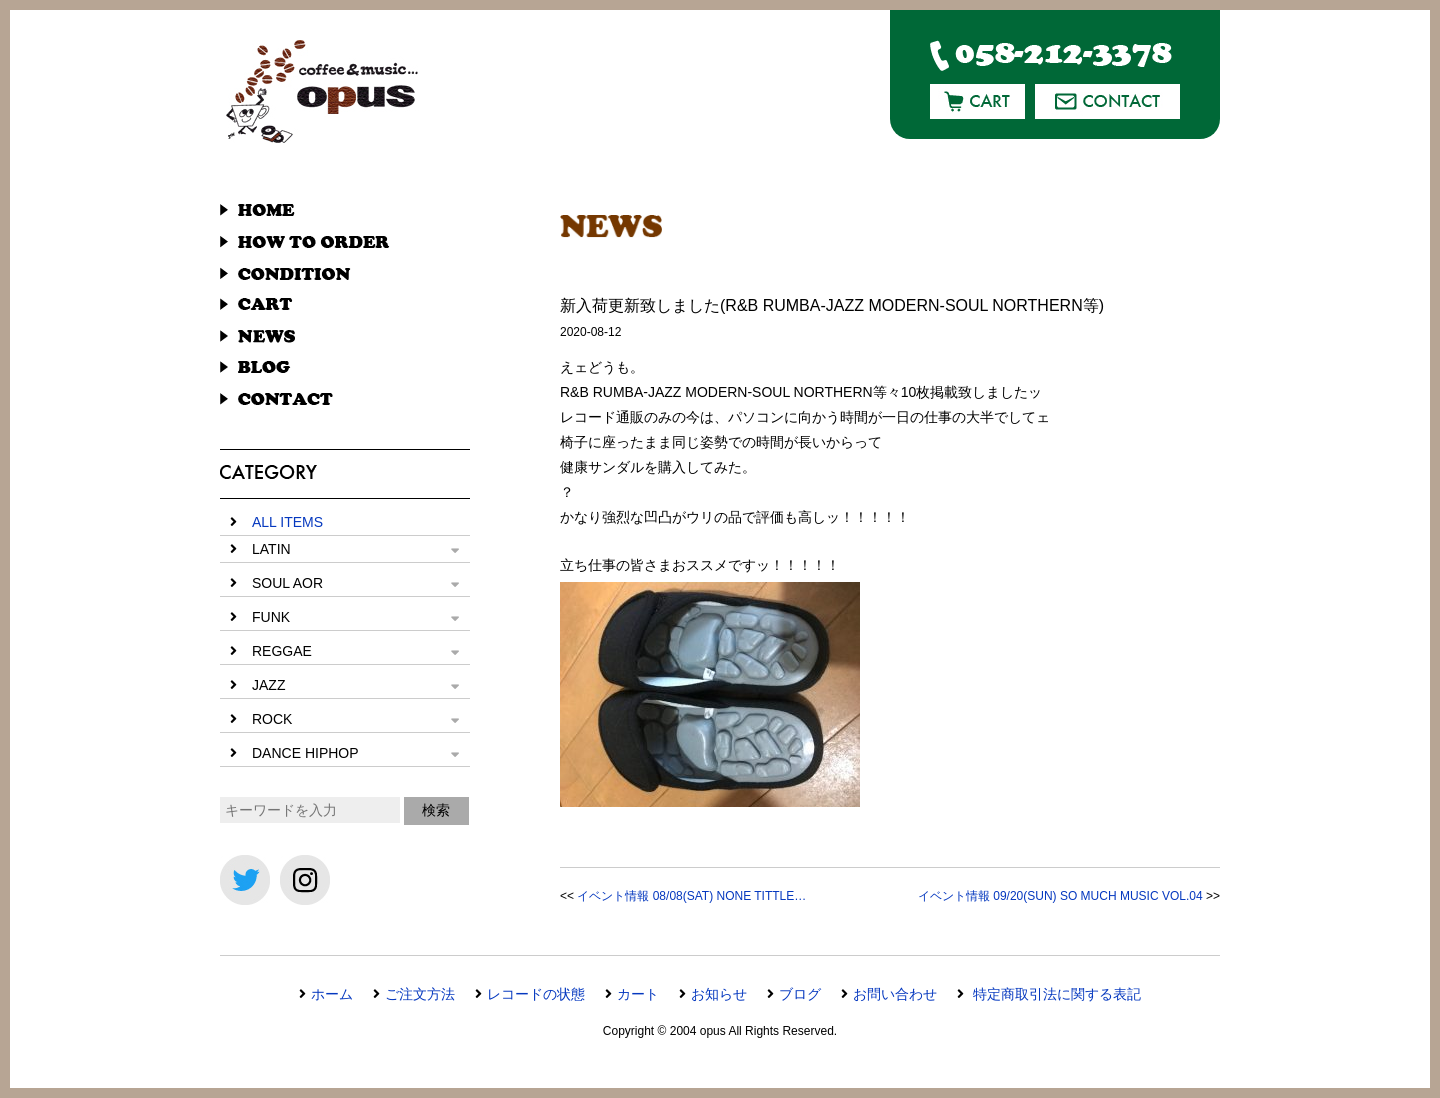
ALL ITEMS (287, 522)
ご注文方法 (420, 994)
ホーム (332, 994)
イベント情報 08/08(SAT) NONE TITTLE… (691, 896)
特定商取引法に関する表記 (1055, 994)
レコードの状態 (536, 994)
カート (638, 994)
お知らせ (719, 994)
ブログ (800, 994)
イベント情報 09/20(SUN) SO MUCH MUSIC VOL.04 (1060, 896)
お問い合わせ (895, 994)
